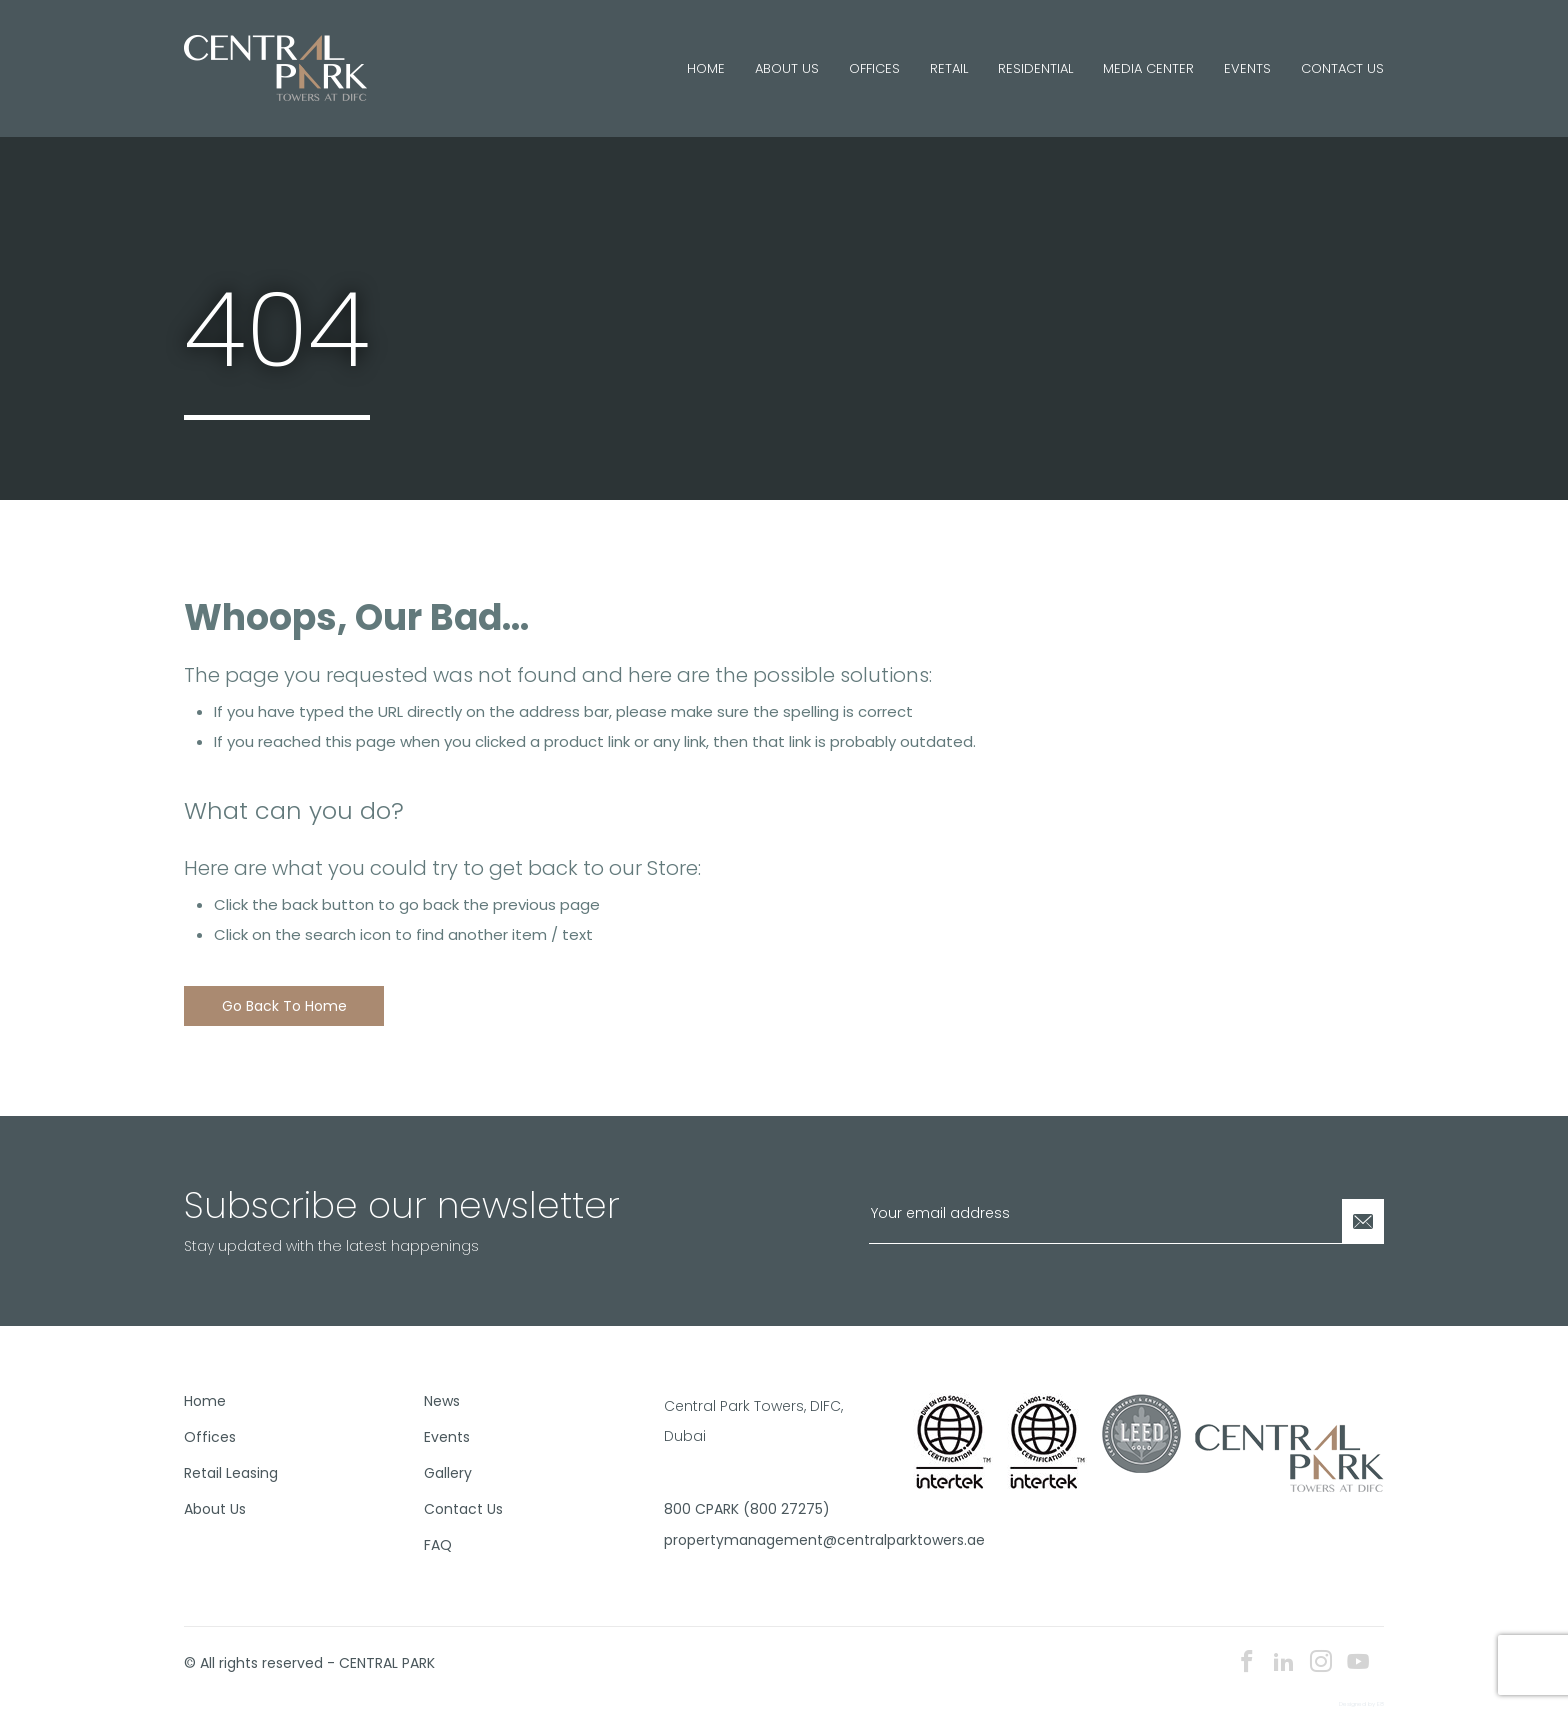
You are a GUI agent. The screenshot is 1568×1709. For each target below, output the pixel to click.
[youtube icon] (1358, 1663)
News (442, 1401)
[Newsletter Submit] (1363, 1221)
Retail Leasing (231, 1473)
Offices (874, 68)
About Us (787, 68)
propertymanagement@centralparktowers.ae (776, 1540)
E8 (1380, 1704)
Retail (949, 68)
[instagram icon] (1321, 1663)
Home (706, 68)
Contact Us (1342, 68)
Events (1247, 68)
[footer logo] (1289, 1456)
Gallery (448, 1473)
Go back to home (284, 1006)
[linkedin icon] (1284, 1663)
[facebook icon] (1247, 1663)
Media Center (1148, 68)
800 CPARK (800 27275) (747, 1509)
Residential (1035, 68)
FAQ (438, 1545)
